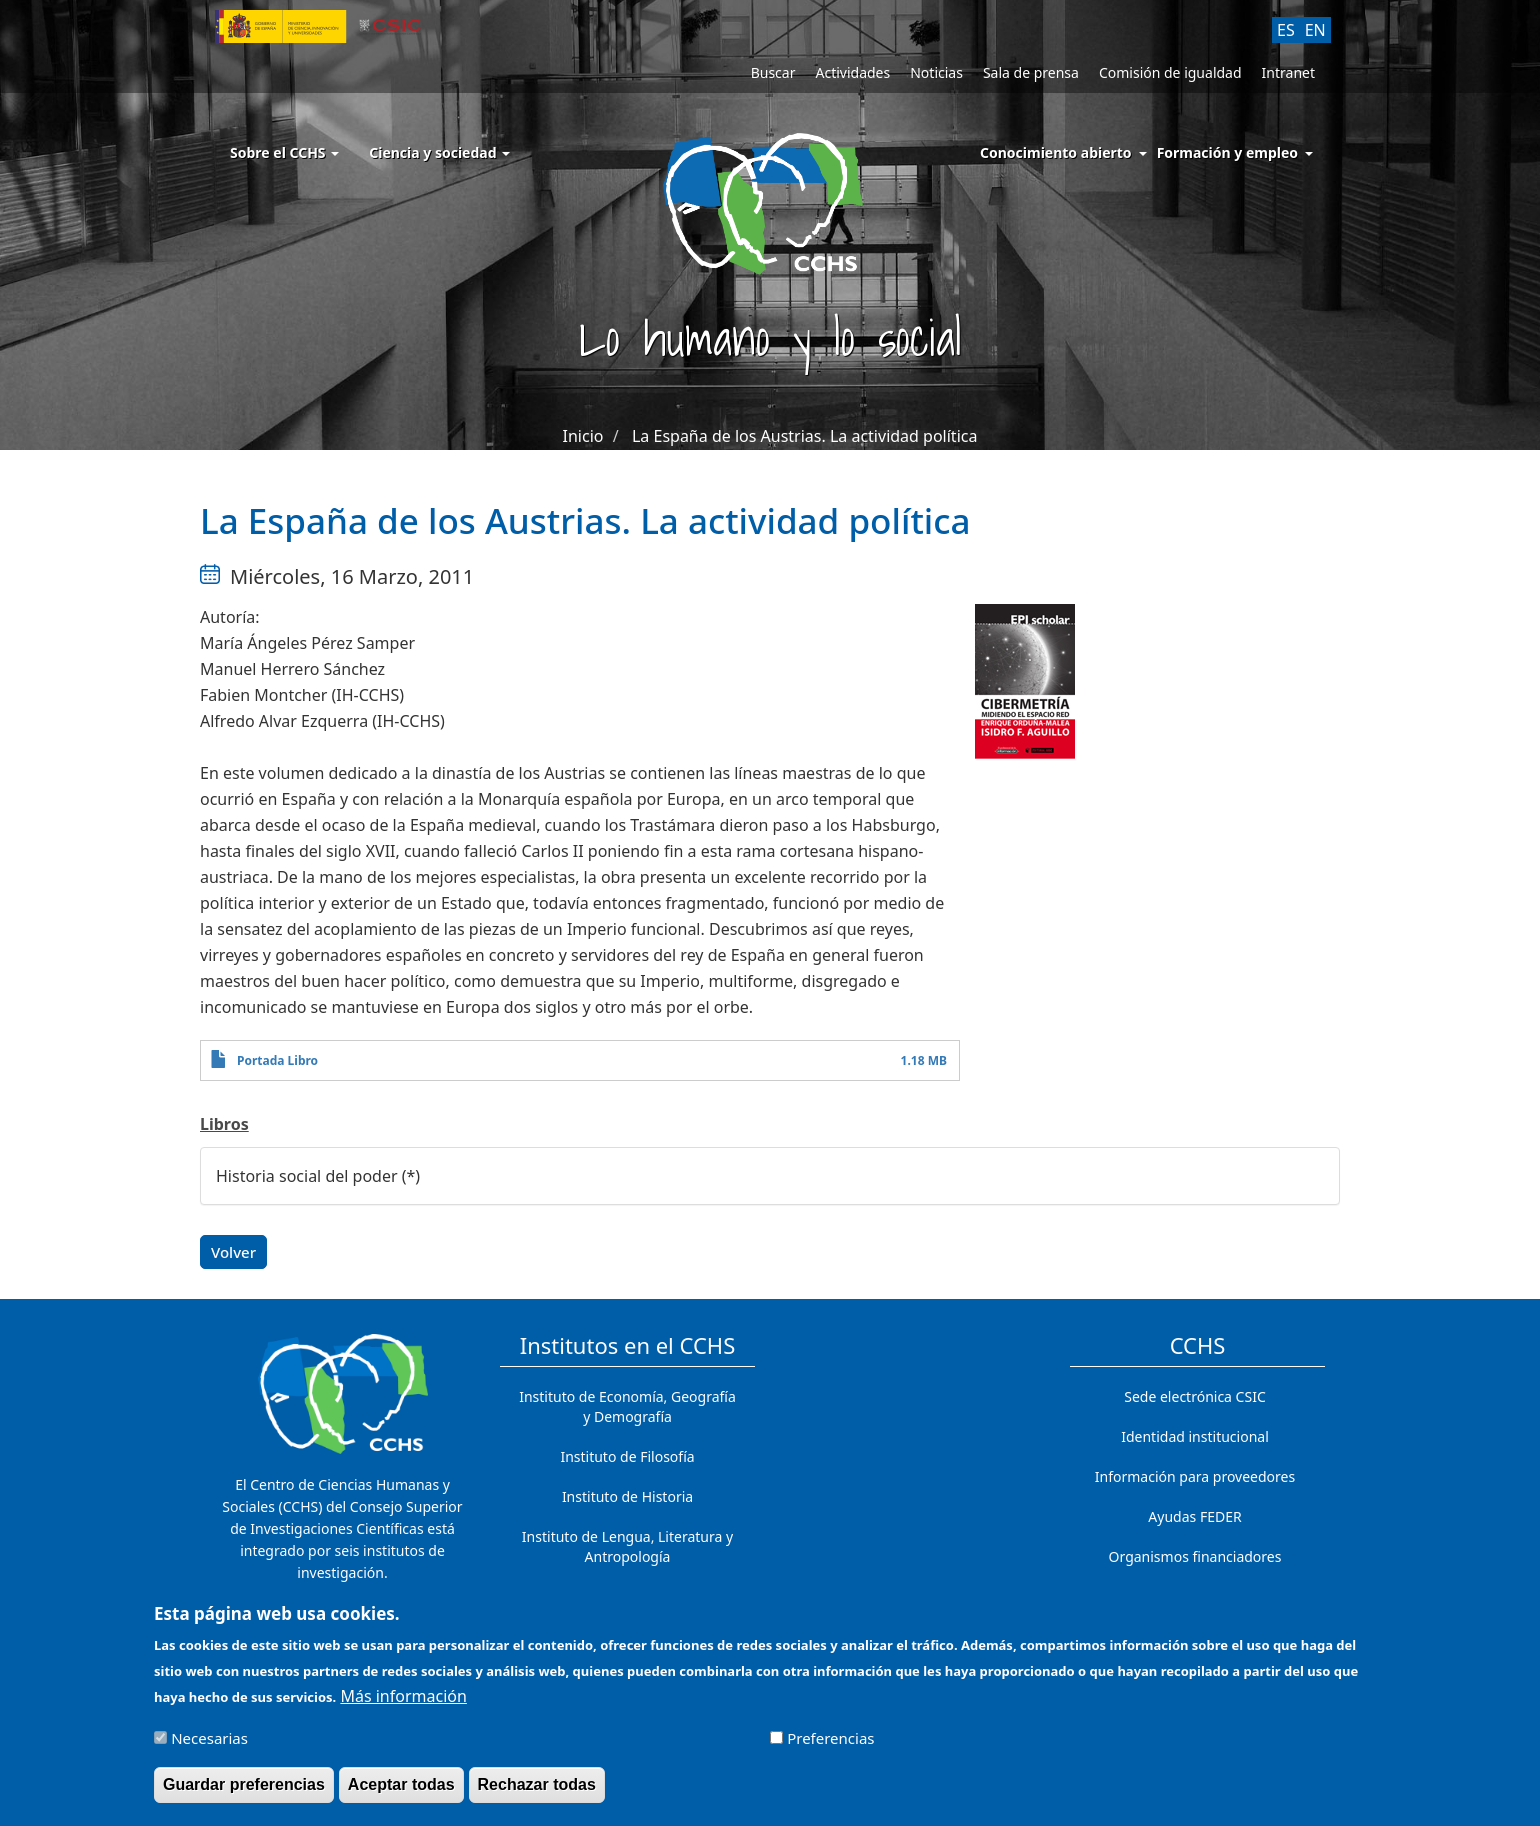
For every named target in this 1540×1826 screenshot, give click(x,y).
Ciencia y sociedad (439, 152)
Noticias (936, 72)
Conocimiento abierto (1056, 152)
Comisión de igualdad (1170, 72)
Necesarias (209, 1746)
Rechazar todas (537, 1792)
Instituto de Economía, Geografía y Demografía (627, 1406)
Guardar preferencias (244, 1792)
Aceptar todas (401, 1792)
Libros (224, 1124)
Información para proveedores (1195, 1476)
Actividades (852, 72)
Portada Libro (277, 1060)
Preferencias (830, 1746)
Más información (403, 1704)
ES (1286, 30)
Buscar (773, 72)
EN (1315, 30)
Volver (233, 1252)
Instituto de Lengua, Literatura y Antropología (627, 1546)
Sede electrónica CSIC (1194, 1396)
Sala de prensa (1031, 72)
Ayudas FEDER (1194, 1516)
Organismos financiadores (1195, 1556)
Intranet (1288, 72)
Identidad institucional (1195, 1436)
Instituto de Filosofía (627, 1456)
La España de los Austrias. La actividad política (804, 436)
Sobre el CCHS (284, 152)
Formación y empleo (1227, 152)
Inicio (583, 436)
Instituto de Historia (627, 1496)
